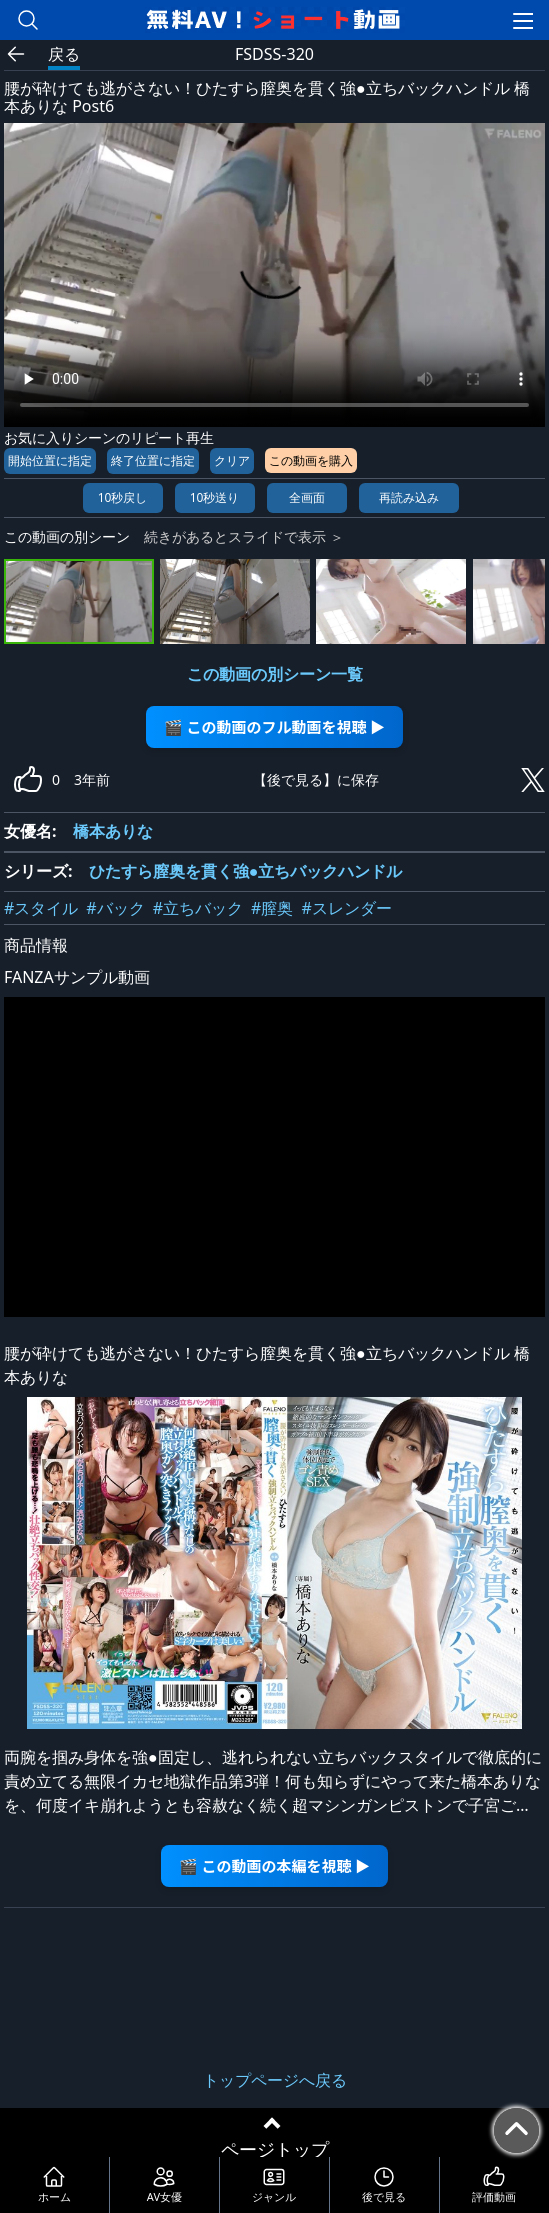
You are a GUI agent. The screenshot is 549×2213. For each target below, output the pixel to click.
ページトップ (275, 2149)
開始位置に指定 (50, 460)
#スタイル (41, 908)
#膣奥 (272, 908)
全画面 (307, 497)
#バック (115, 908)
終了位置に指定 (153, 460)
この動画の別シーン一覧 (275, 674)
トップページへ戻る (275, 2080)
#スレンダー (346, 908)
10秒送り (215, 497)
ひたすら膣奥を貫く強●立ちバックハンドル (246, 871)
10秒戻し (123, 497)
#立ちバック (198, 908)
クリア (232, 460)
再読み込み (409, 497)
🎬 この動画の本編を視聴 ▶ (274, 1865)
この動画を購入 (311, 460)
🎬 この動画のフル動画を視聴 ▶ (274, 726)
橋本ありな (113, 831)
